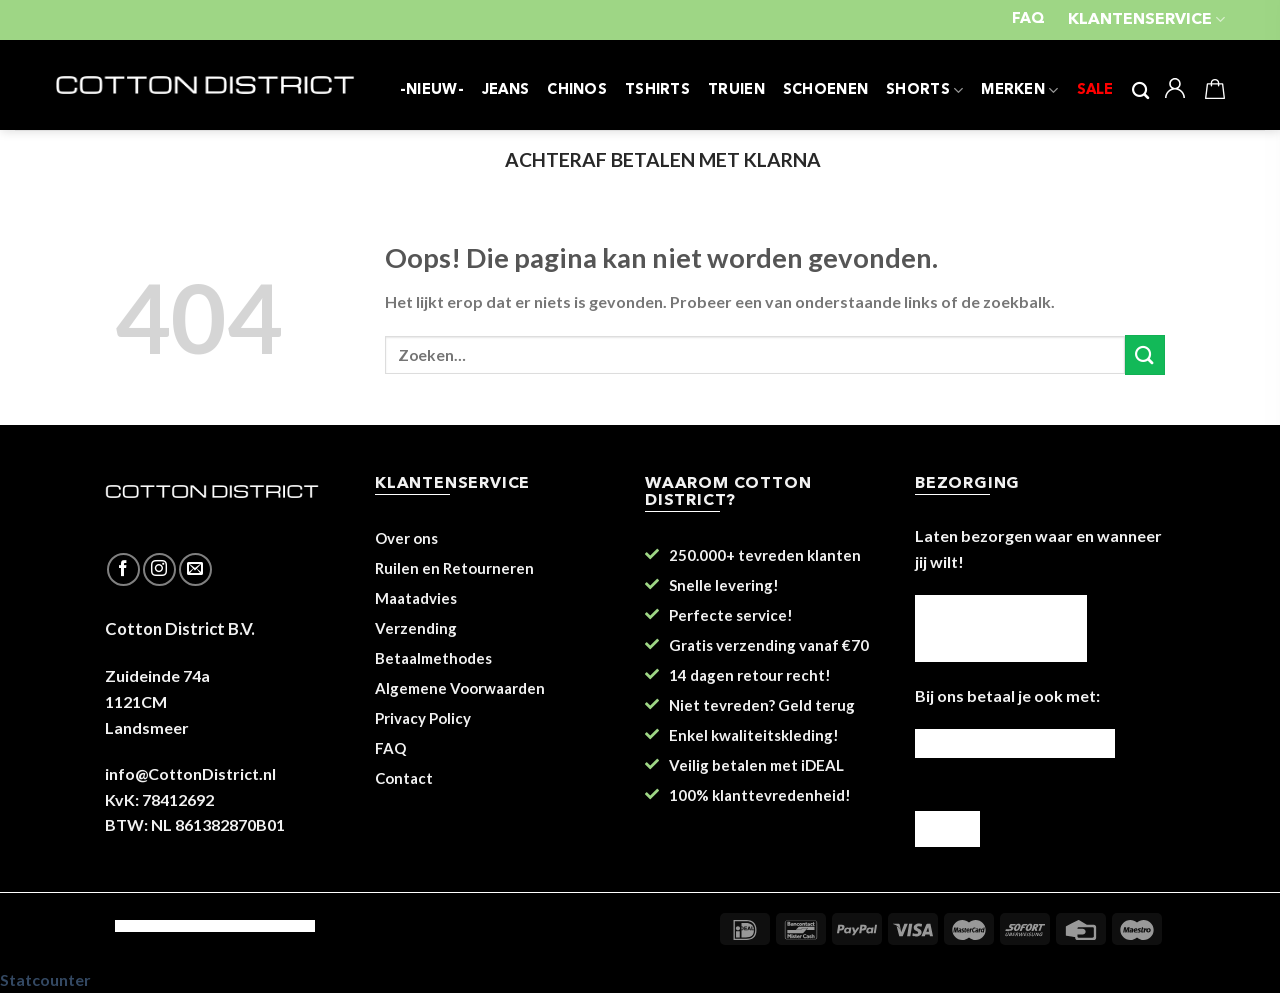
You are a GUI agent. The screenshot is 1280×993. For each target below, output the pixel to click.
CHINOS (577, 90)
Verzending (416, 628)
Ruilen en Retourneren (454, 568)
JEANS (505, 90)
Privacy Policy (423, 718)
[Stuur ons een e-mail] (195, 569)
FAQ (1028, 19)
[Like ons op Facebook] (123, 569)
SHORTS (924, 90)
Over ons (406, 538)
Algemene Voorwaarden (460, 688)
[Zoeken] (1140, 91)
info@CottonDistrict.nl (190, 773)
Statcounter (45, 979)
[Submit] (1145, 354)
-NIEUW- (432, 90)
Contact (404, 778)
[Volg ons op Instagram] (159, 569)
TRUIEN (736, 90)
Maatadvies (416, 598)
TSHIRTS (657, 90)
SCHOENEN (825, 90)
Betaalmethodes (433, 658)
